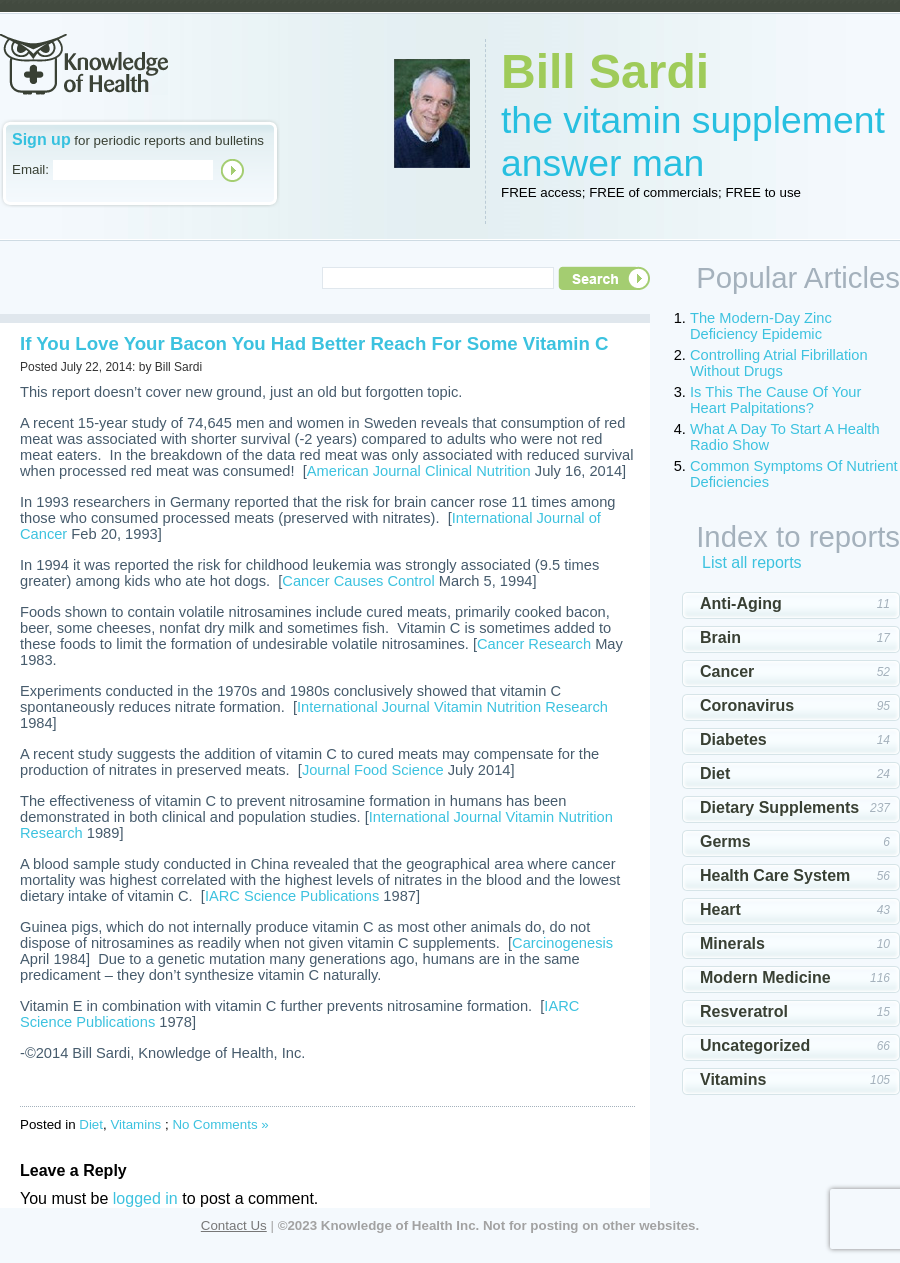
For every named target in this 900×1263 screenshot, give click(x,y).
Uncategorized (755, 1045)
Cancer (727, 671)
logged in (145, 1198)
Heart (720, 909)
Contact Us (234, 1225)
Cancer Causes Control (358, 581)
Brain (720, 637)
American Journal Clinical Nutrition (419, 471)
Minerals (732, 943)
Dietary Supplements (779, 807)
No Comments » (220, 1124)
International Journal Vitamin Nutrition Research (452, 707)
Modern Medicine (765, 977)
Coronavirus (747, 705)
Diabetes (733, 739)
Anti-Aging (741, 603)
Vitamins (135, 1124)
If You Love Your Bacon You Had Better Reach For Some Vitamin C (314, 343)
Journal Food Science (373, 770)
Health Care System (775, 875)
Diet (91, 1124)
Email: (30, 169)
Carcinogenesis (562, 943)
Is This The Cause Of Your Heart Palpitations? (775, 400)
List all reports (752, 562)
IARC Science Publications (292, 896)
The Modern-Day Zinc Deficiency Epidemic (761, 326)
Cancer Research (534, 644)
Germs (725, 841)
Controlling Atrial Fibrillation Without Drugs (779, 363)
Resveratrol (744, 1011)
